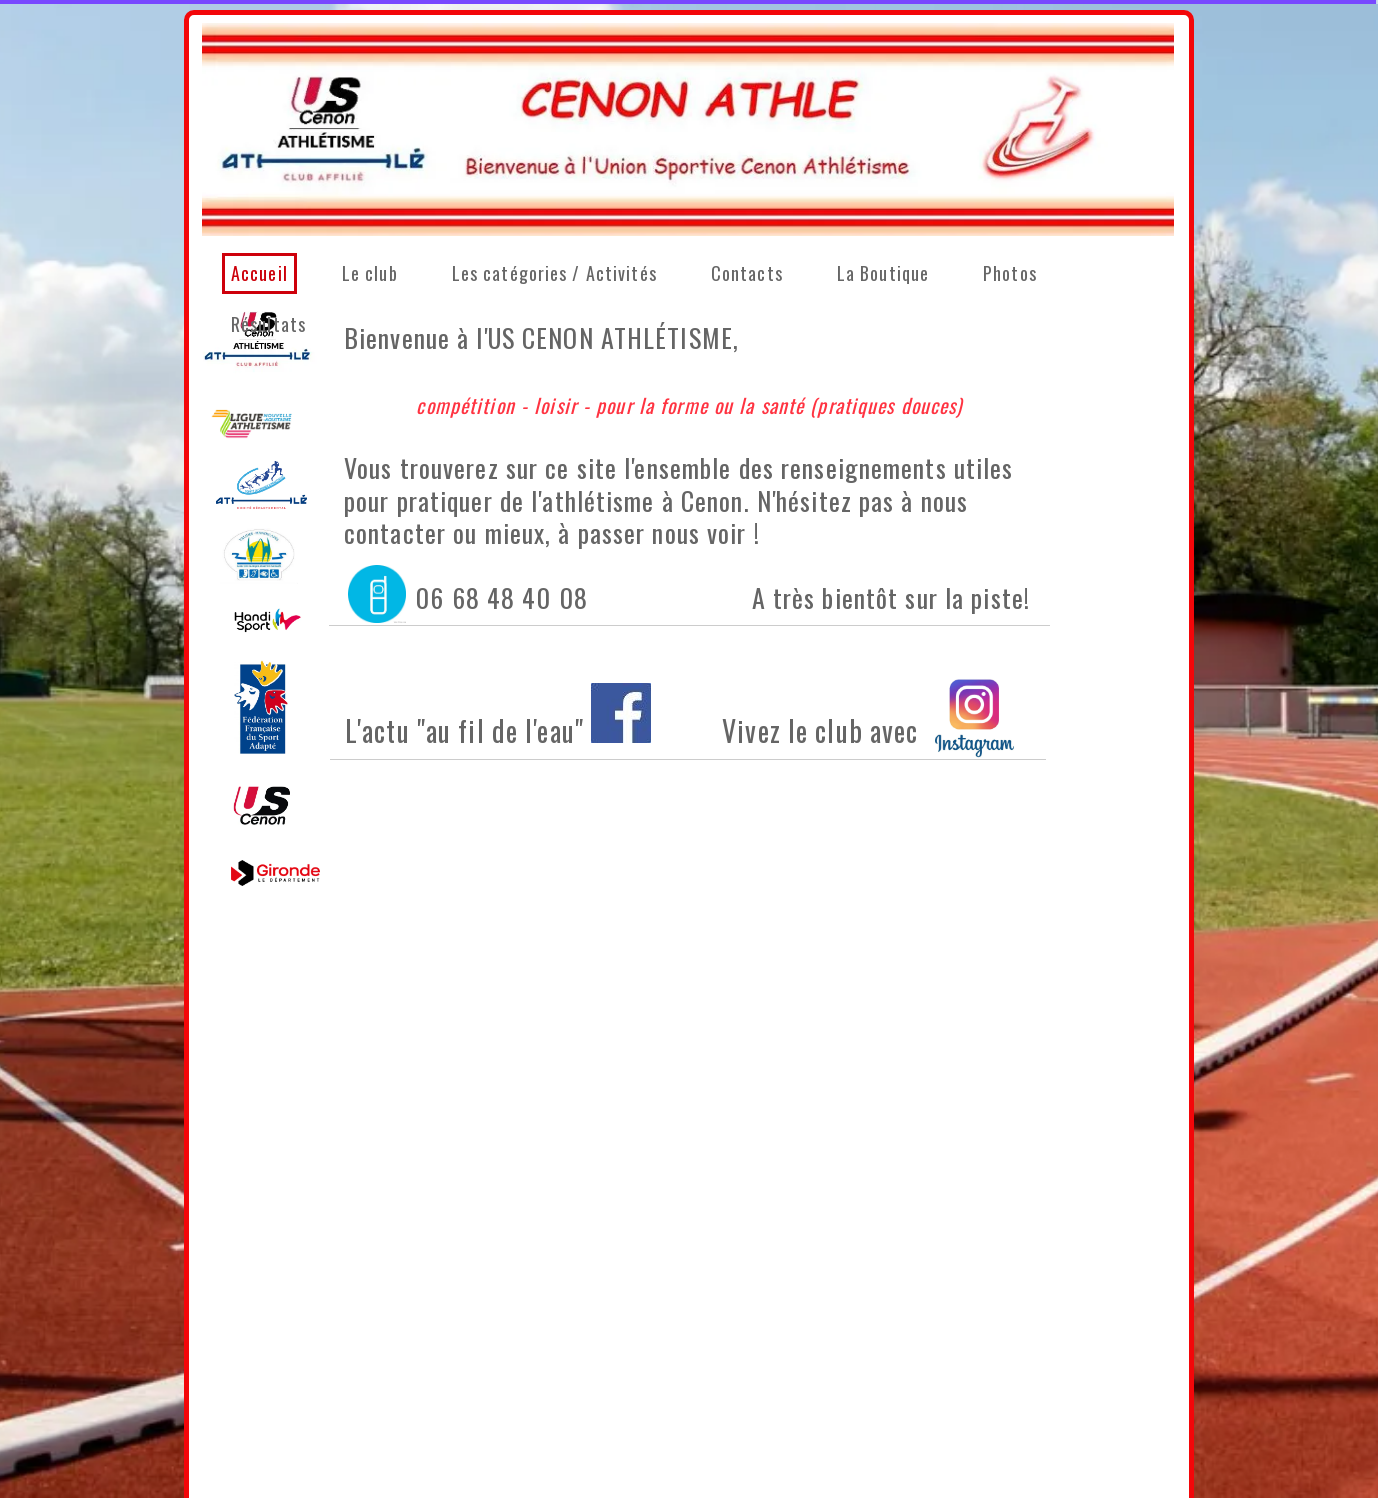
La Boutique (883, 273)
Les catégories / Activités (554, 273)
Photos (1010, 273)
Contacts (747, 273)
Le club (370, 273)
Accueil (259, 273)
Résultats (268, 324)
